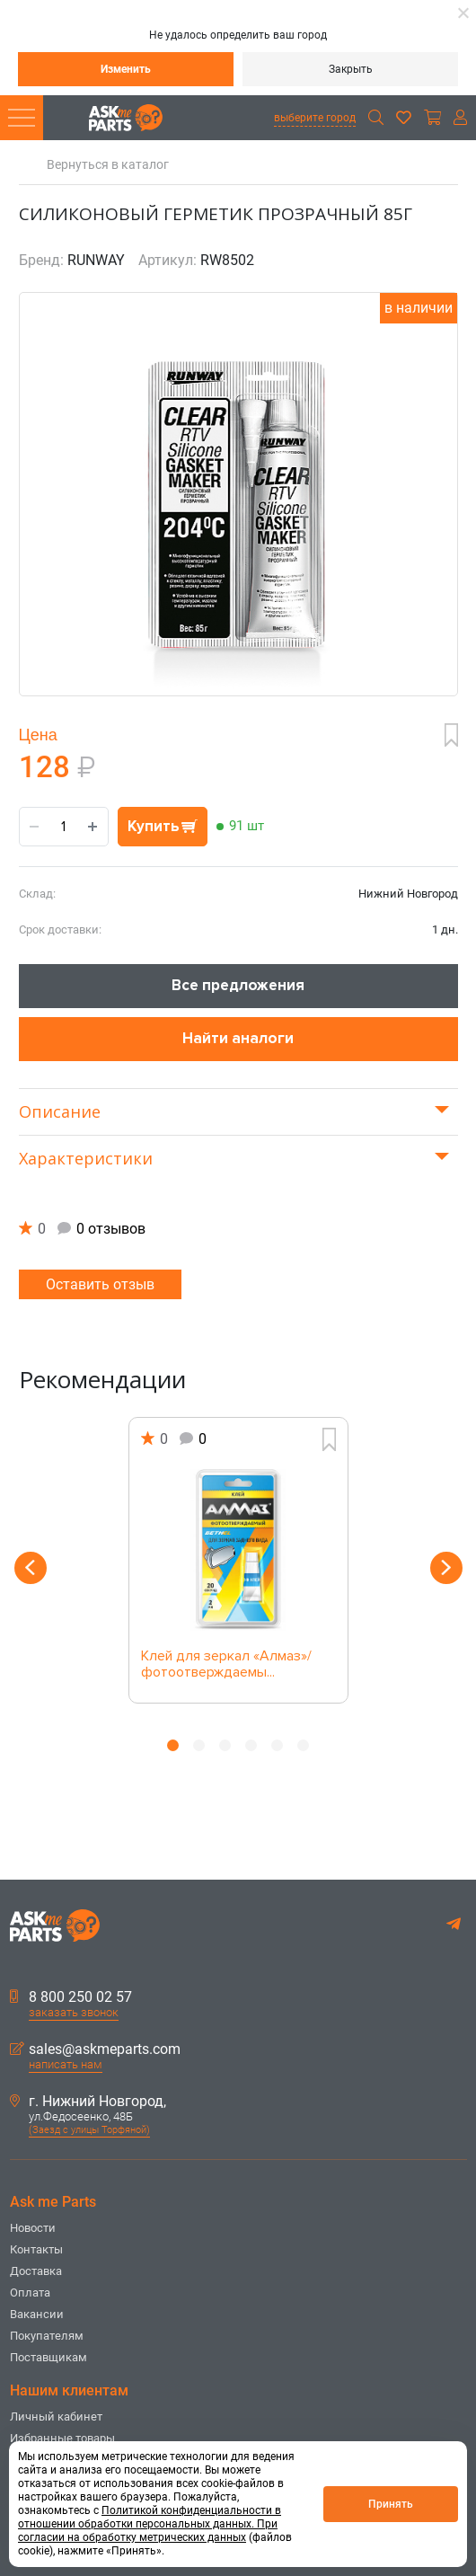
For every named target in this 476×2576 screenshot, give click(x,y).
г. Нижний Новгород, (88, 2101)
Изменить (126, 69)
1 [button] (173, 1745)
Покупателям (47, 2335)
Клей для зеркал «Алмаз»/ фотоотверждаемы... (226, 1665)
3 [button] (225, 1745)
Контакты (36, 2249)
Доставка (36, 2271)
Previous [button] (30, 1568)
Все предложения (238, 985)
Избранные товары (62, 2438)
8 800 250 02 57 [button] (71, 1997)
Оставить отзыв (100, 1284)
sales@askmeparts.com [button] (95, 2049)
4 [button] (251, 1745)
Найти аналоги (238, 1038)
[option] (238, 1560)
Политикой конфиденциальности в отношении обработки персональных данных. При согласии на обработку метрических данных (149, 2524)
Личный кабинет (56, 2416)
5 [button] (277, 1745)
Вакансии (37, 2314)
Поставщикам (48, 2357)
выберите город (315, 117)
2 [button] (199, 1745)
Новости (33, 2228)
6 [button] (303, 1745)
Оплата (30, 2292)
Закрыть (351, 69)
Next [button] (446, 1568)
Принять (390, 2504)
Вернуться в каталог (108, 165)
